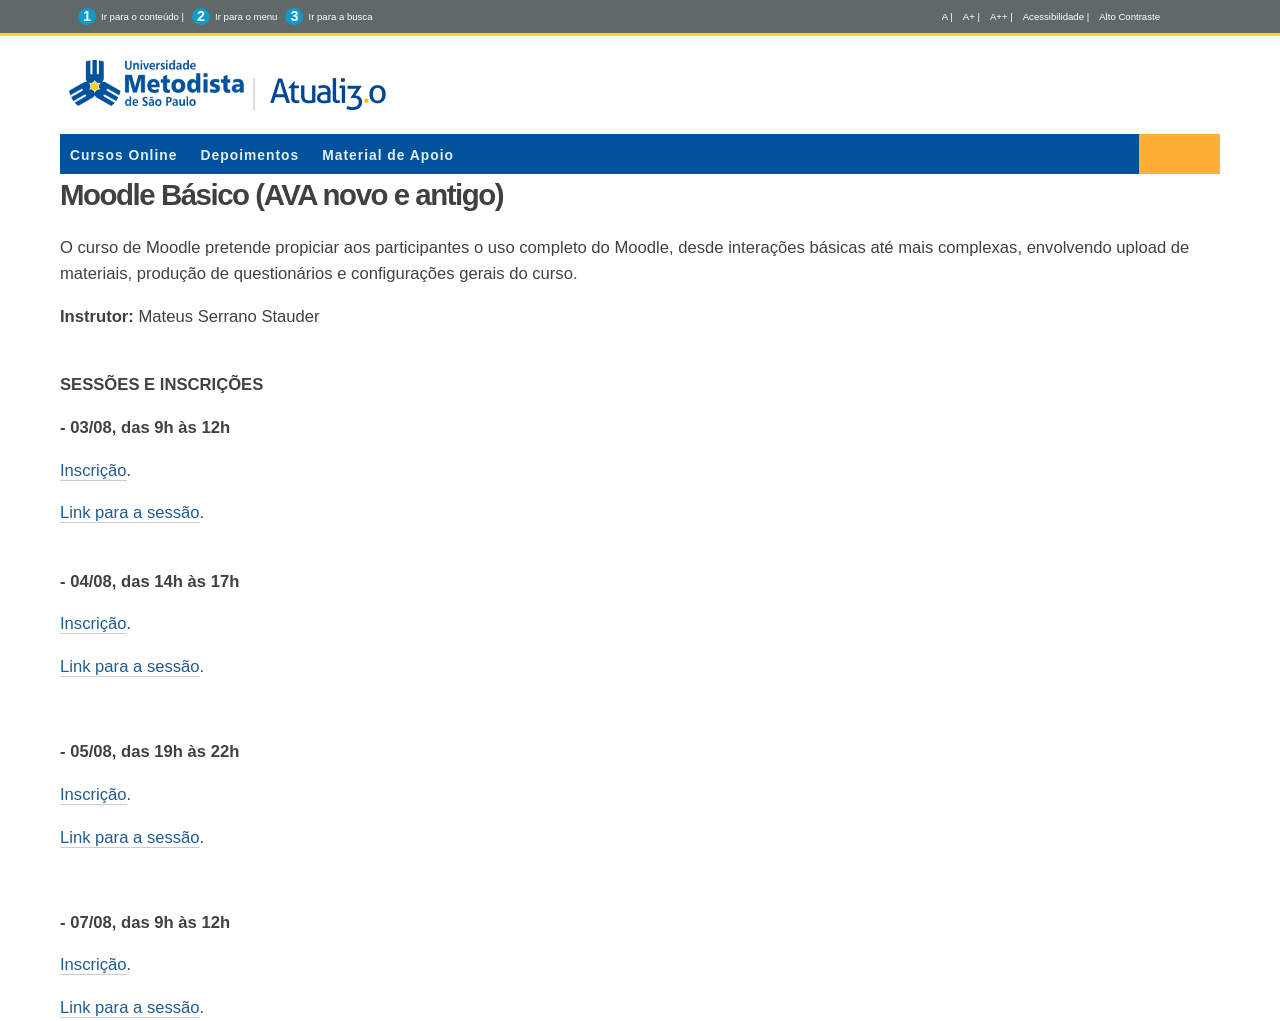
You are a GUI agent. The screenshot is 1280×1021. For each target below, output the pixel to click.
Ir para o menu (246, 16)
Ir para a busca (340, 16)
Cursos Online (123, 155)
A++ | (1001, 16)
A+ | (971, 16)
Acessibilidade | (1056, 16)
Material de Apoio (388, 155)
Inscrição (93, 470)
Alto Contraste (1129, 16)
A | (947, 16)
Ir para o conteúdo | (142, 16)
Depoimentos (250, 155)
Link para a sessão (130, 512)
